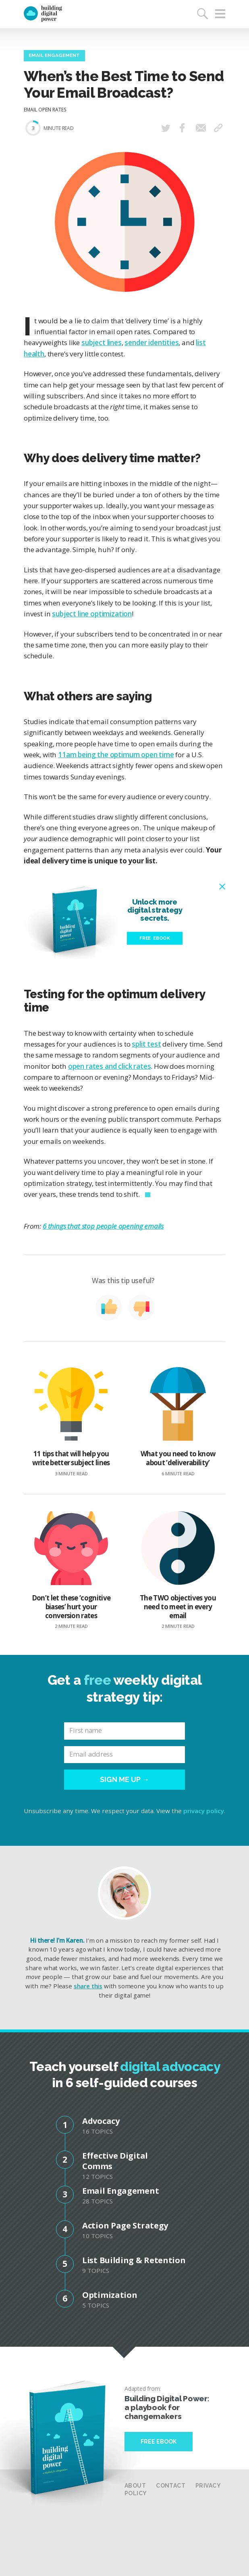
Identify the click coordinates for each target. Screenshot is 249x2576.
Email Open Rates (45, 109)
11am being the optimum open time (116, 754)
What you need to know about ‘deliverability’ (178, 1421)
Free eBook (154, 938)
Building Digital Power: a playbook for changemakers (166, 2407)
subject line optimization (92, 613)
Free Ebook (158, 2441)
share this (88, 1986)
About (135, 2485)
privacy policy (203, 1811)
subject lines (101, 342)
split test (146, 1044)
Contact (170, 2485)
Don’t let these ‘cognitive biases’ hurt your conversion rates (71, 1570)
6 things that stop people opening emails (103, 1226)
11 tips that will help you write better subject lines (71, 1421)
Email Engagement (54, 55)
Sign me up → (124, 1779)
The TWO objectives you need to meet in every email (178, 1570)
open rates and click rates (109, 1066)
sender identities (151, 342)
